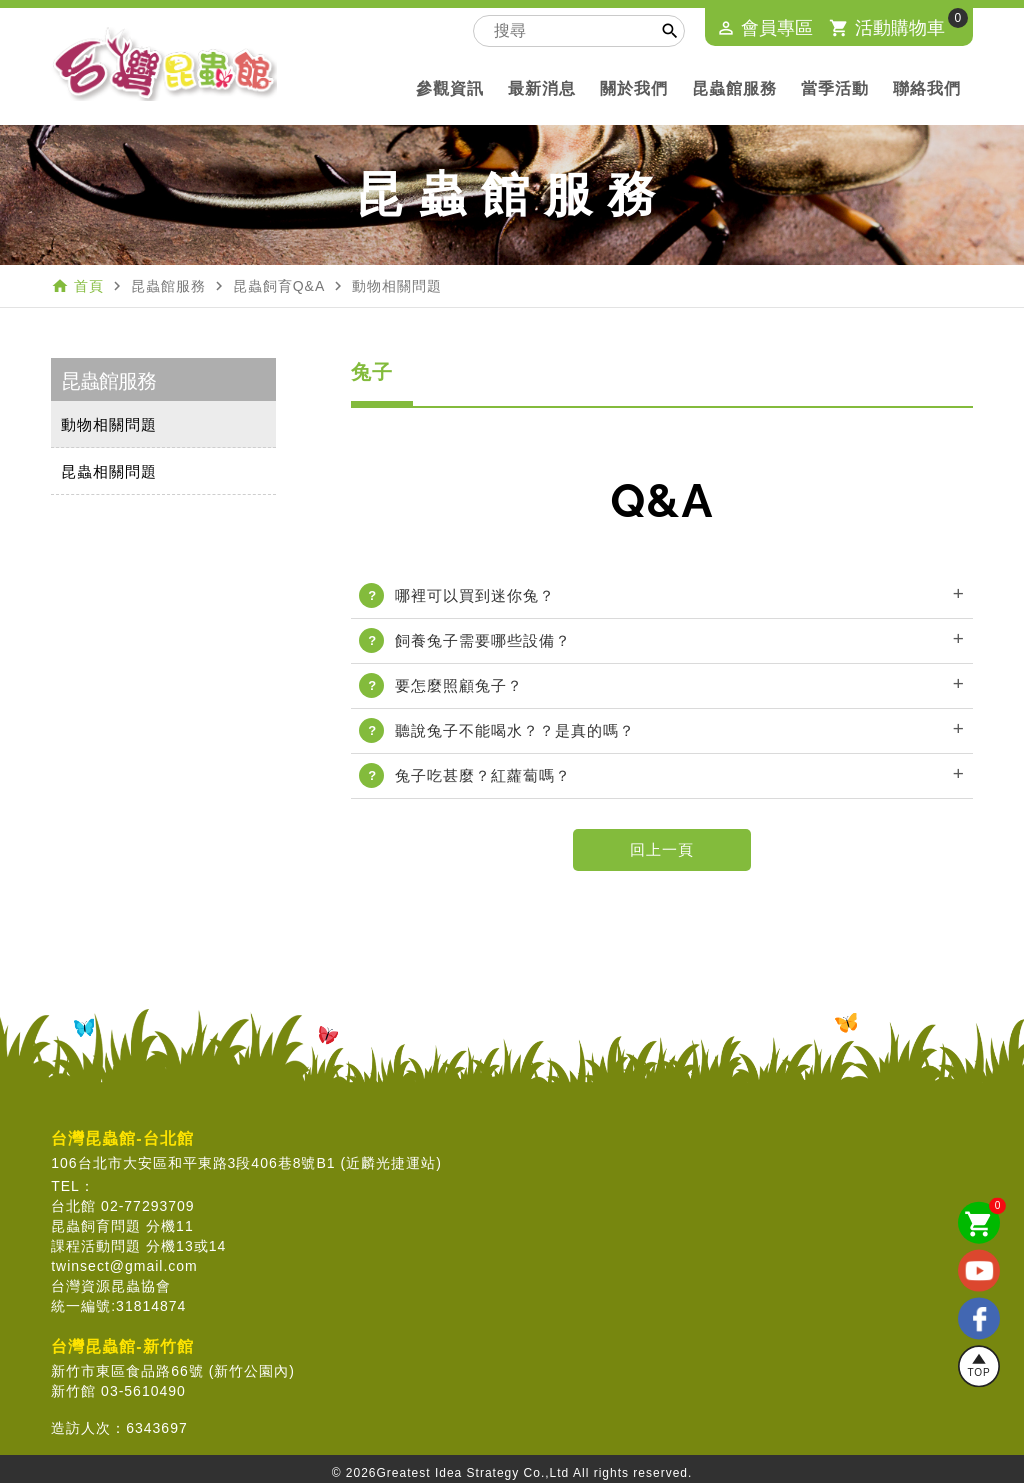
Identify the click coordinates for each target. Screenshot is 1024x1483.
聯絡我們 (927, 88)
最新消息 (542, 88)
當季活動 (835, 88)
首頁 (89, 286)
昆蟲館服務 (734, 88)
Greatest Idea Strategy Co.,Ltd (473, 1473)
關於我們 (634, 88)
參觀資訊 (450, 88)
